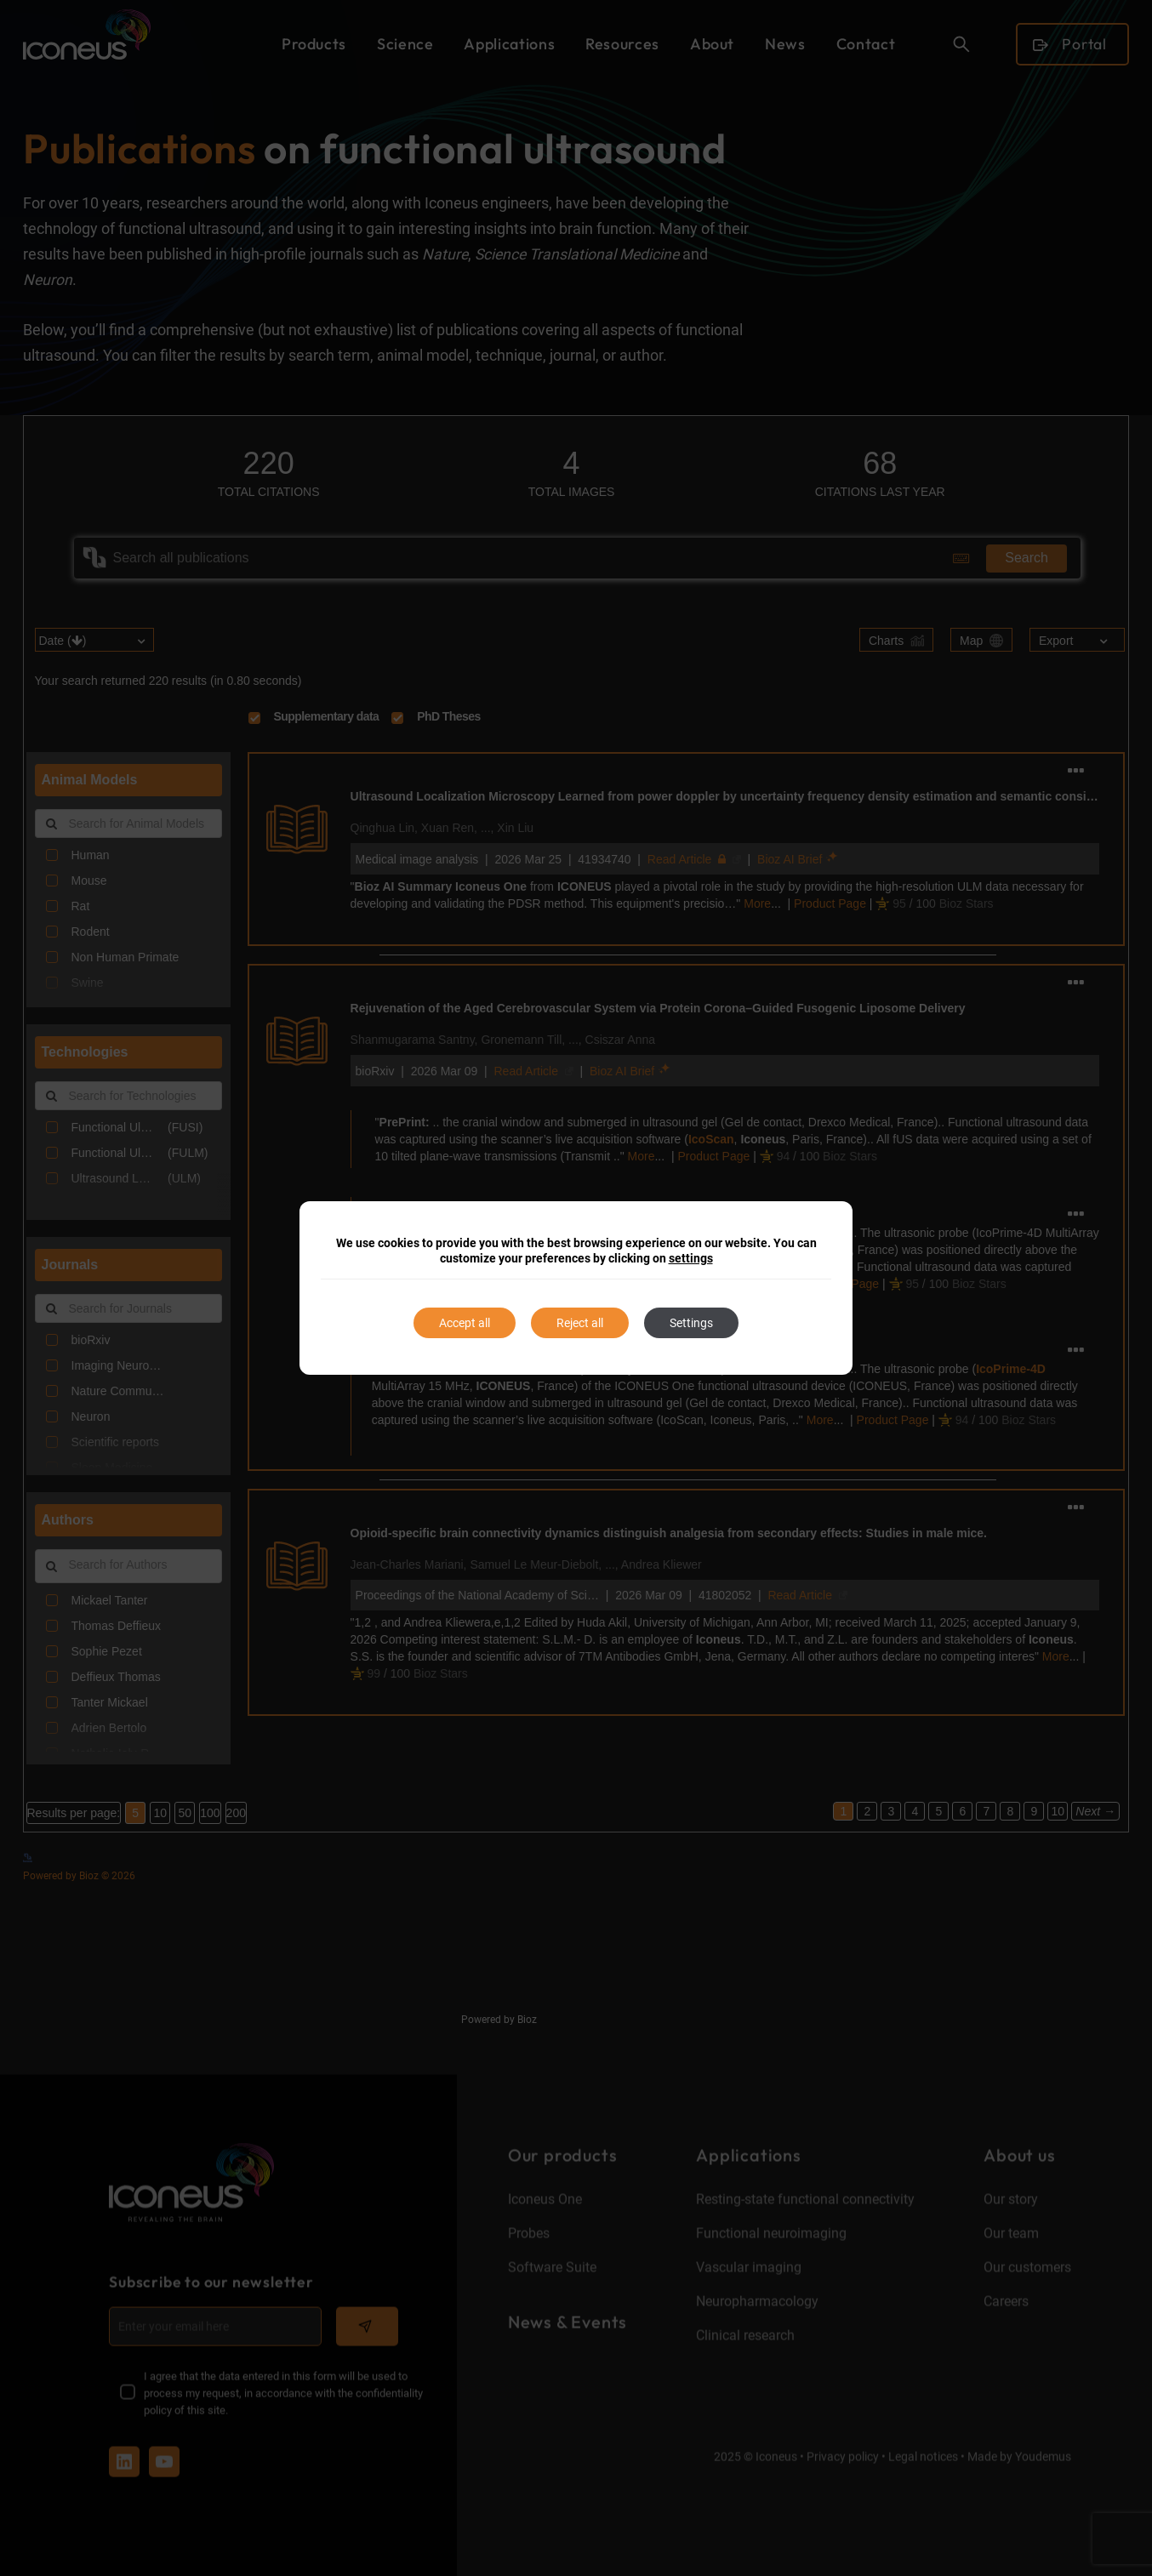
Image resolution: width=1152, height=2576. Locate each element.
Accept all (464, 1323)
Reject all (579, 1323)
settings (691, 1258)
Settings (691, 1323)
